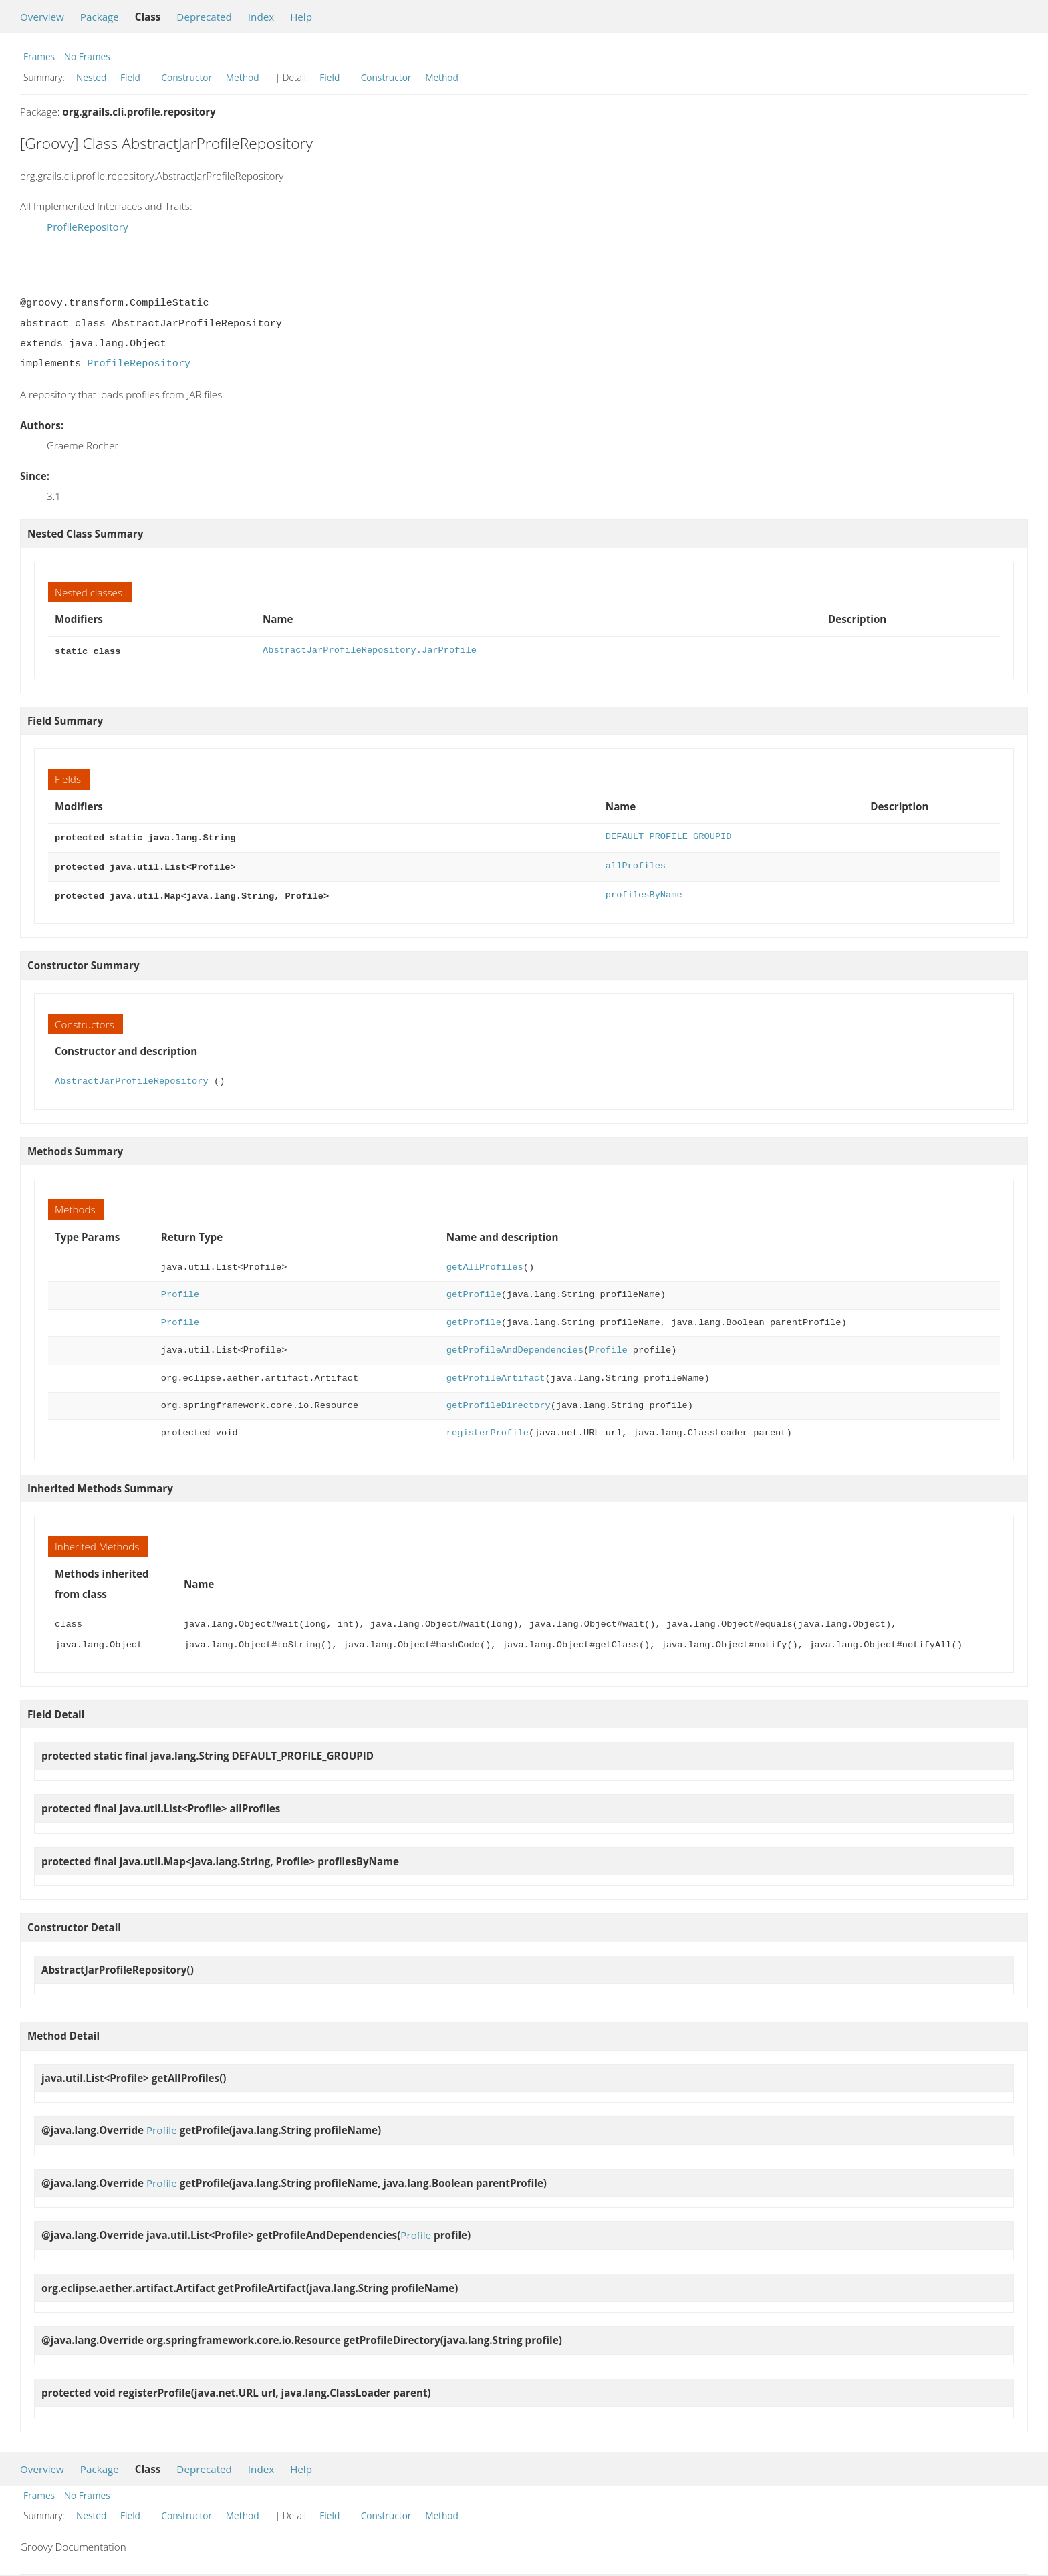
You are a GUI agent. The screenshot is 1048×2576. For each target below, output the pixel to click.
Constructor (186, 77)
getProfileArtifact (495, 1373)
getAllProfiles (484, 1262)
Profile (180, 1289)
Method (242, 77)
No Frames (87, 56)
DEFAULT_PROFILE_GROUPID (669, 835)
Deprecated (204, 16)
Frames (39, 56)
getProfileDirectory (498, 1400)
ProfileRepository (87, 226)
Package (99, 16)
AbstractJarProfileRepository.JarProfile (370, 650)
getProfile (473, 1289)
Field (130, 77)
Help (301, 16)
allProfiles (636, 863)
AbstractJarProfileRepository (132, 1076)
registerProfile (487, 1427)
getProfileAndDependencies (514, 1344)
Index (261, 16)
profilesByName (644, 891)
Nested (91, 77)
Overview (42, 16)
